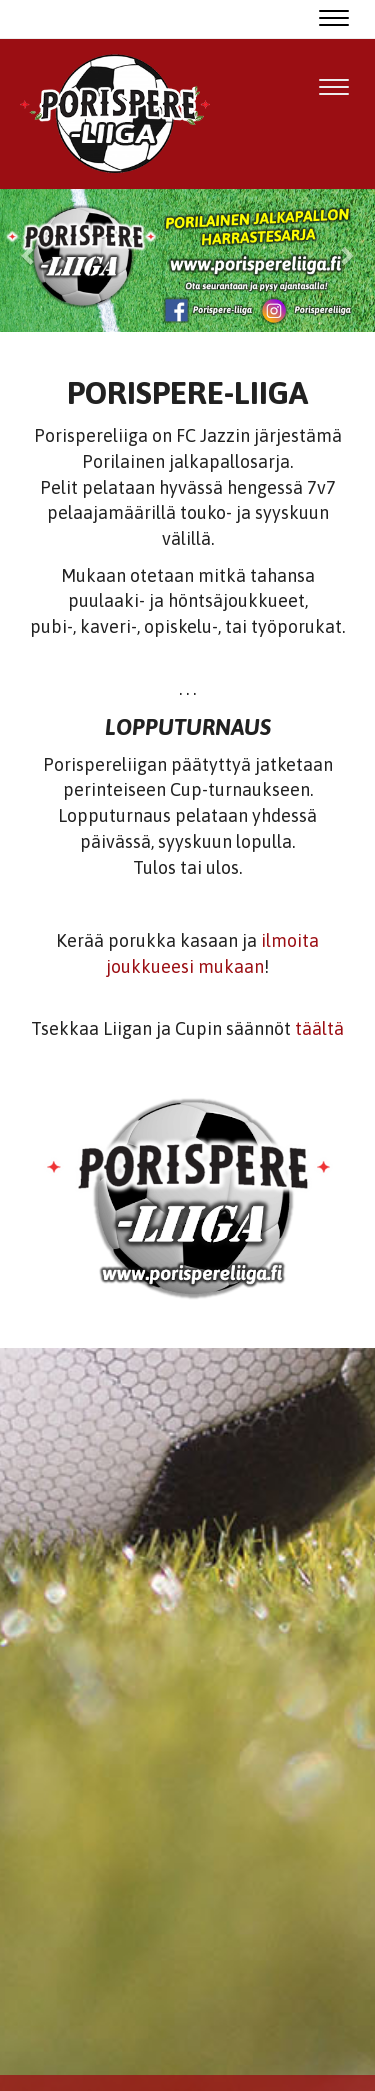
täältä (319, 1028)
